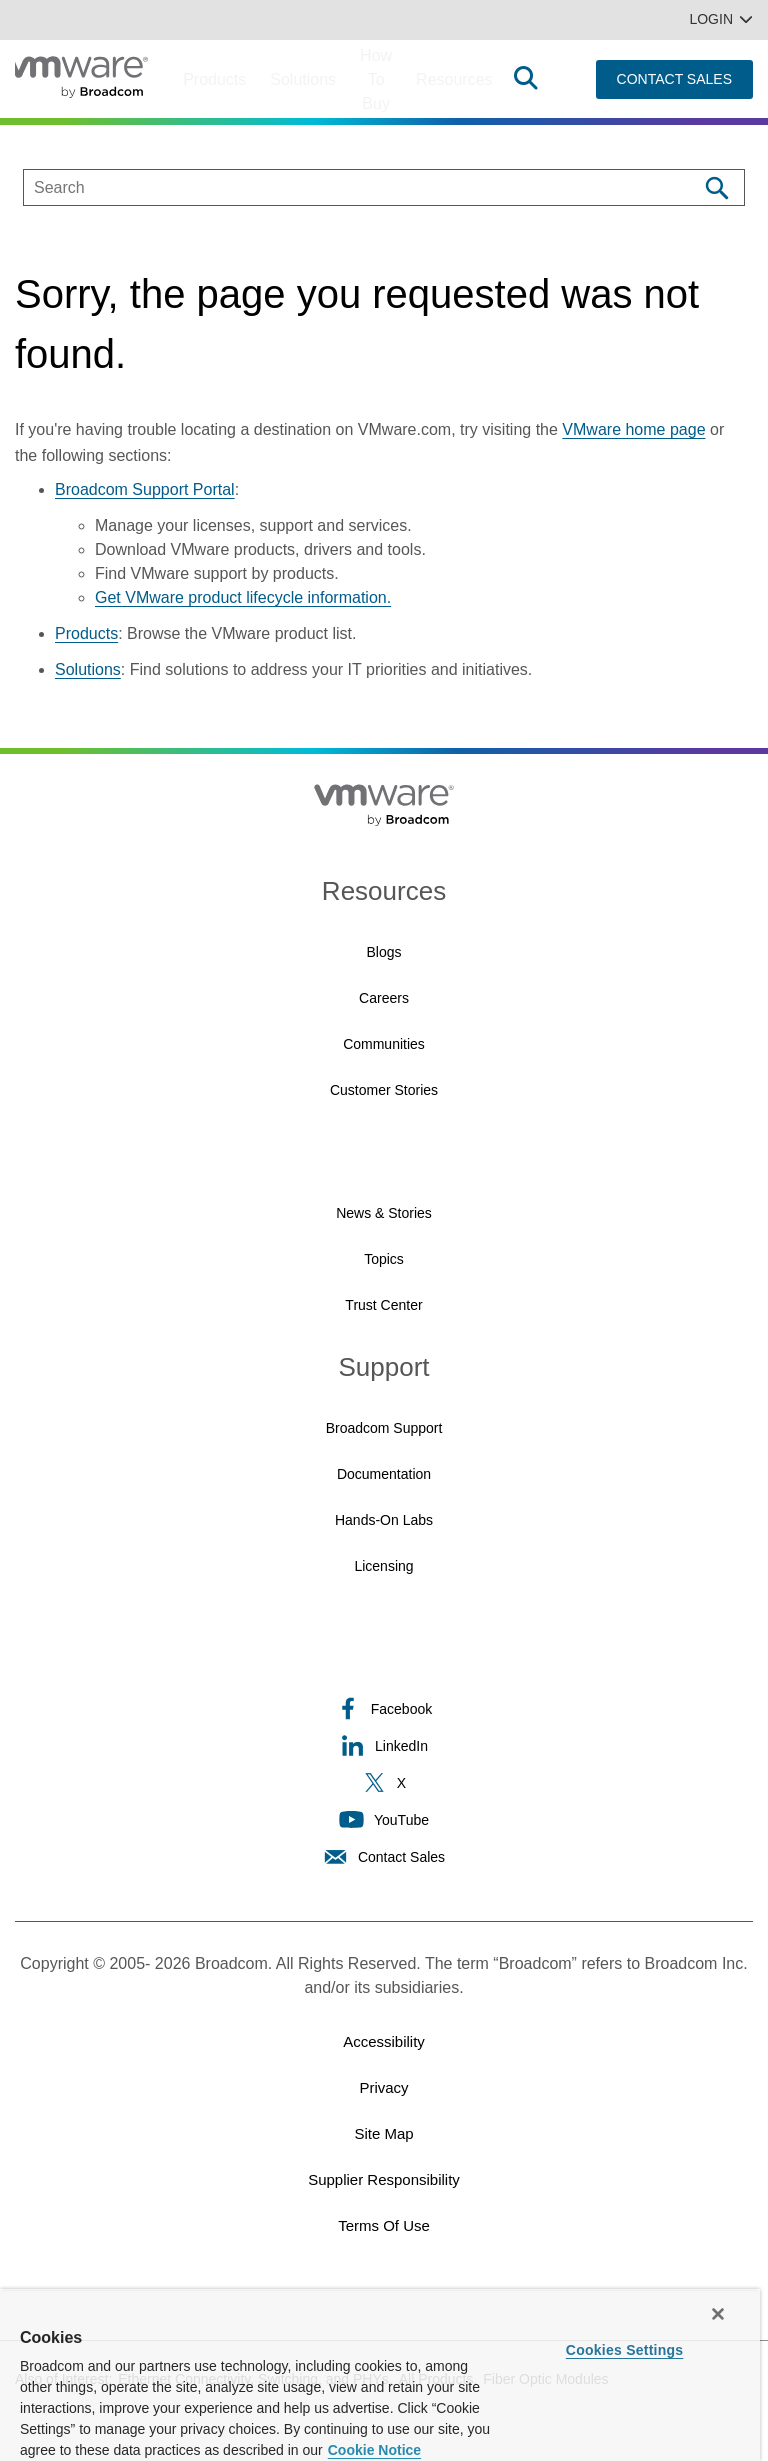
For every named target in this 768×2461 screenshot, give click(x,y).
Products (214, 79)
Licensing (383, 1566)
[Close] (718, 2314)
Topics (384, 1259)
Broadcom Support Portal (145, 489)
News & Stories (384, 1213)
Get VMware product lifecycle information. (243, 597)
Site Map (383, 2133)
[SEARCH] (339, 187)
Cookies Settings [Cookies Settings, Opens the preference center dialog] (625, 2350)
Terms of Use (384, 2225)
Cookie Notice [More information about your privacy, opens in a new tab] (374, 2450)
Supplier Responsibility (384, 2179)
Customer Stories (384, 1090)
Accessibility (384, 2041)
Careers (384, 998)
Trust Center (383, 1305)
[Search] (716, 187)
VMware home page (633, 429)
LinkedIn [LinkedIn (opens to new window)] (384, 1745)
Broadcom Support (384, 1428)
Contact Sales (384, 1856)
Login (721, 19)
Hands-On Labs (384, 1520)
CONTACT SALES (674, 79)
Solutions (303, 79)
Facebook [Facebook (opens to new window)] (384, 1708)
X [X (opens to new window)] (384, 1782)
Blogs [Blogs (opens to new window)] (383, 952)
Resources (454, 79)
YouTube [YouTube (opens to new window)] (384, 1819)
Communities (384, 1044)
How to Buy (376, 79)
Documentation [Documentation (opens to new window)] (384, 1474)
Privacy (383, 2087)
